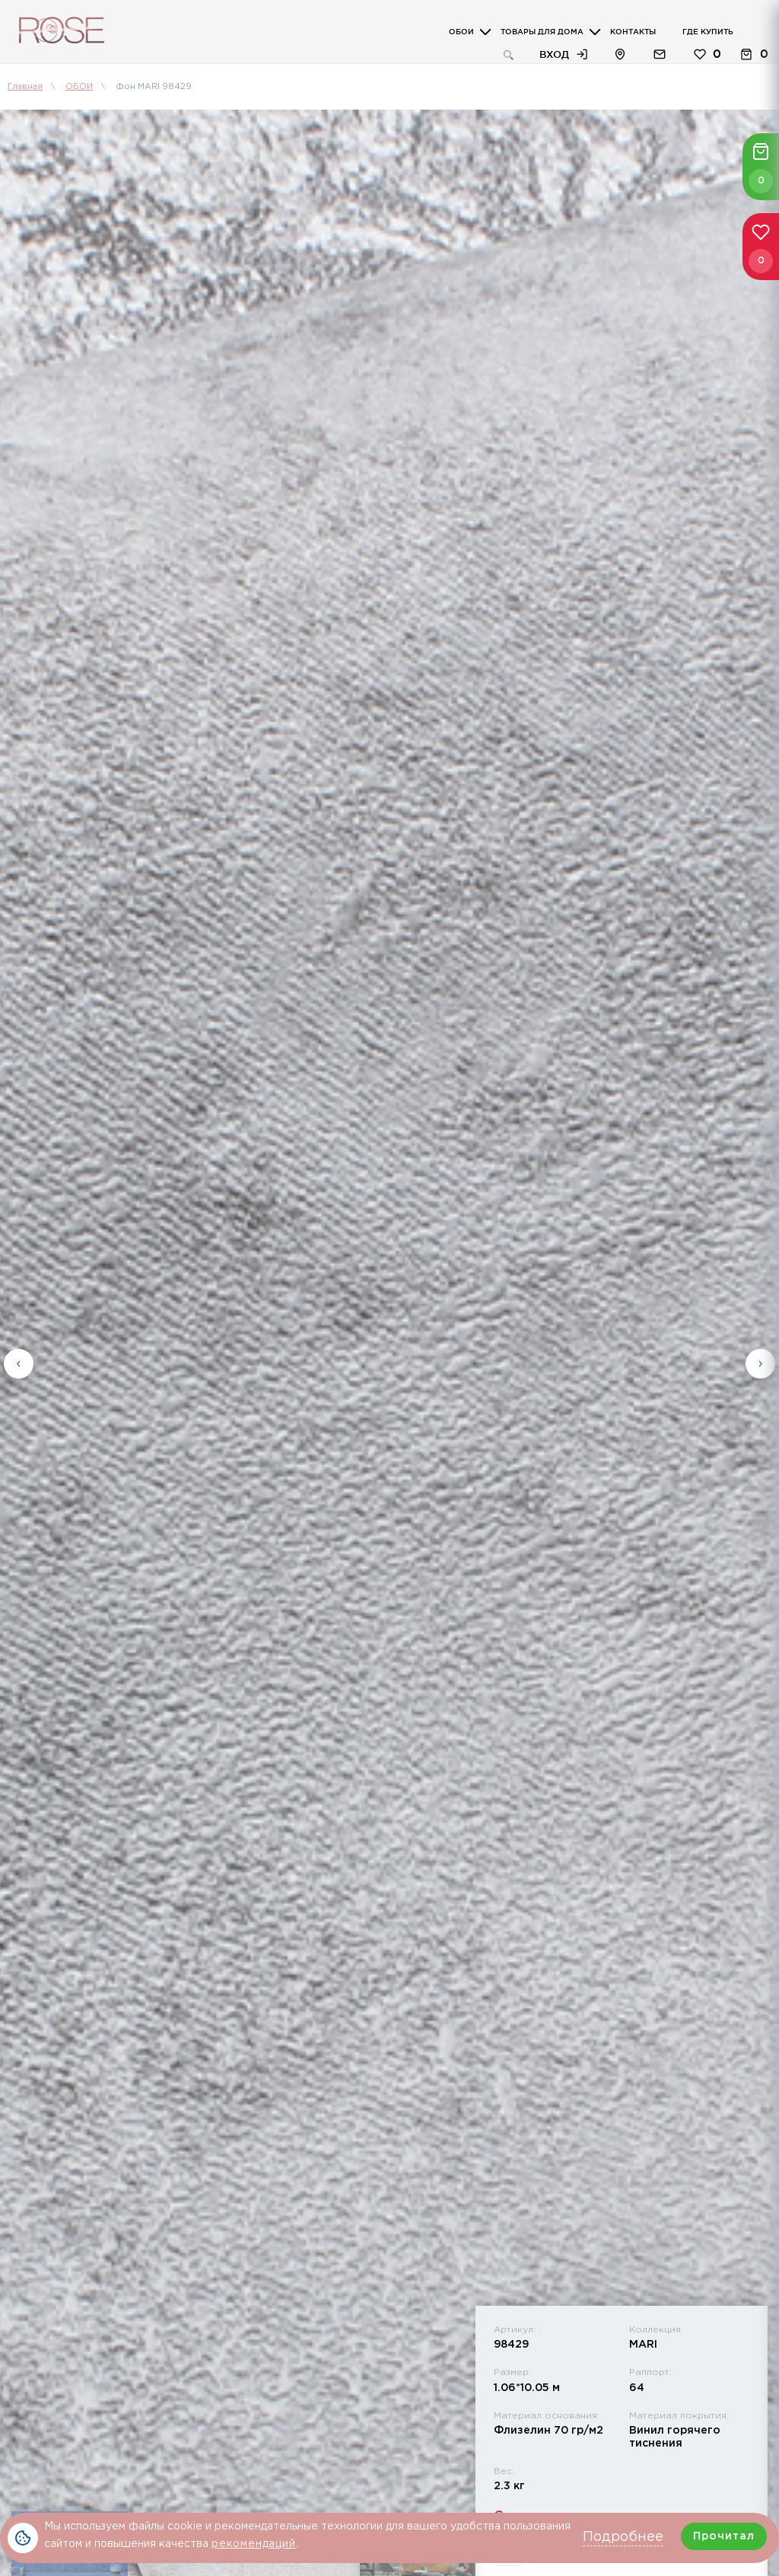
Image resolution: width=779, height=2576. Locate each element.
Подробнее (623, 2537)
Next (760, 1364)
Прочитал (724, 2536)
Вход (554, 54)
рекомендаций (253, 2544)
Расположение (620, 54)
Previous (18, 1364)
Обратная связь (659, 54)
